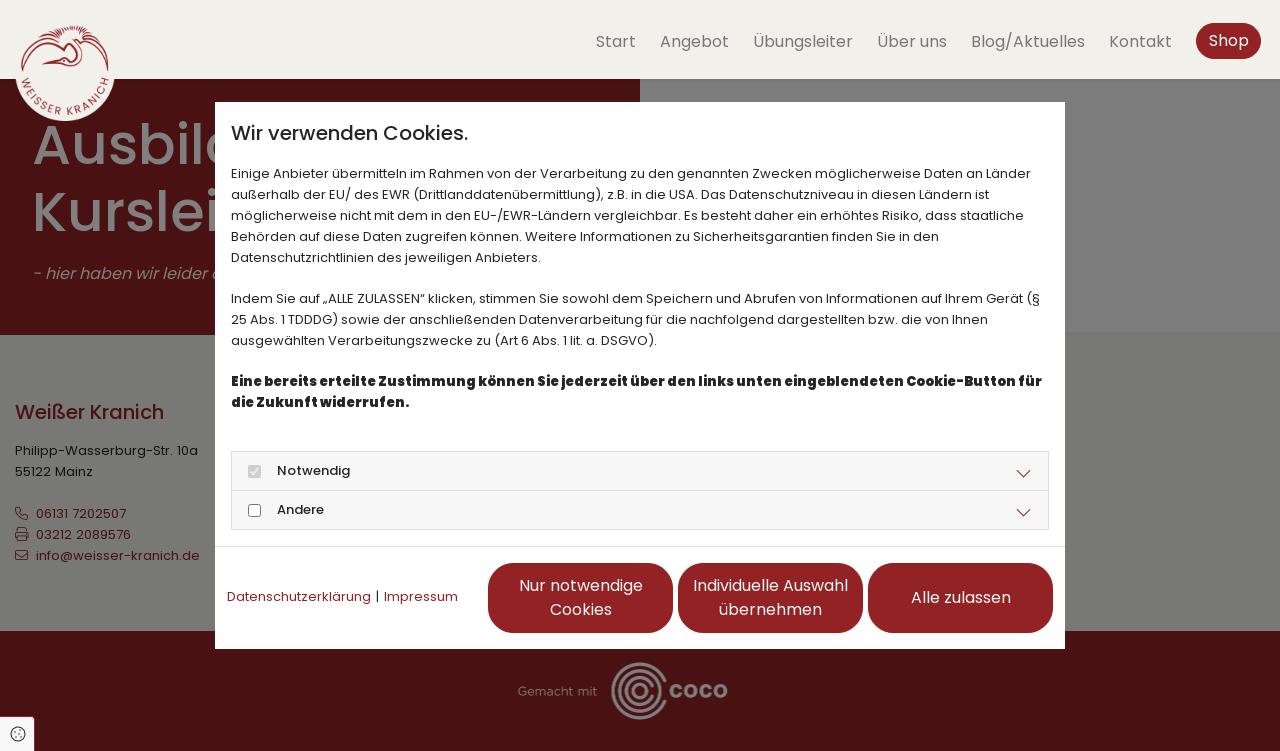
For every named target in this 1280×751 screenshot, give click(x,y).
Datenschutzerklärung (299, 596)
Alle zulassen (961, 597)
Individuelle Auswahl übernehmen (770, 597)
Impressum (421, 596)
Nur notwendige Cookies (581, 597)
